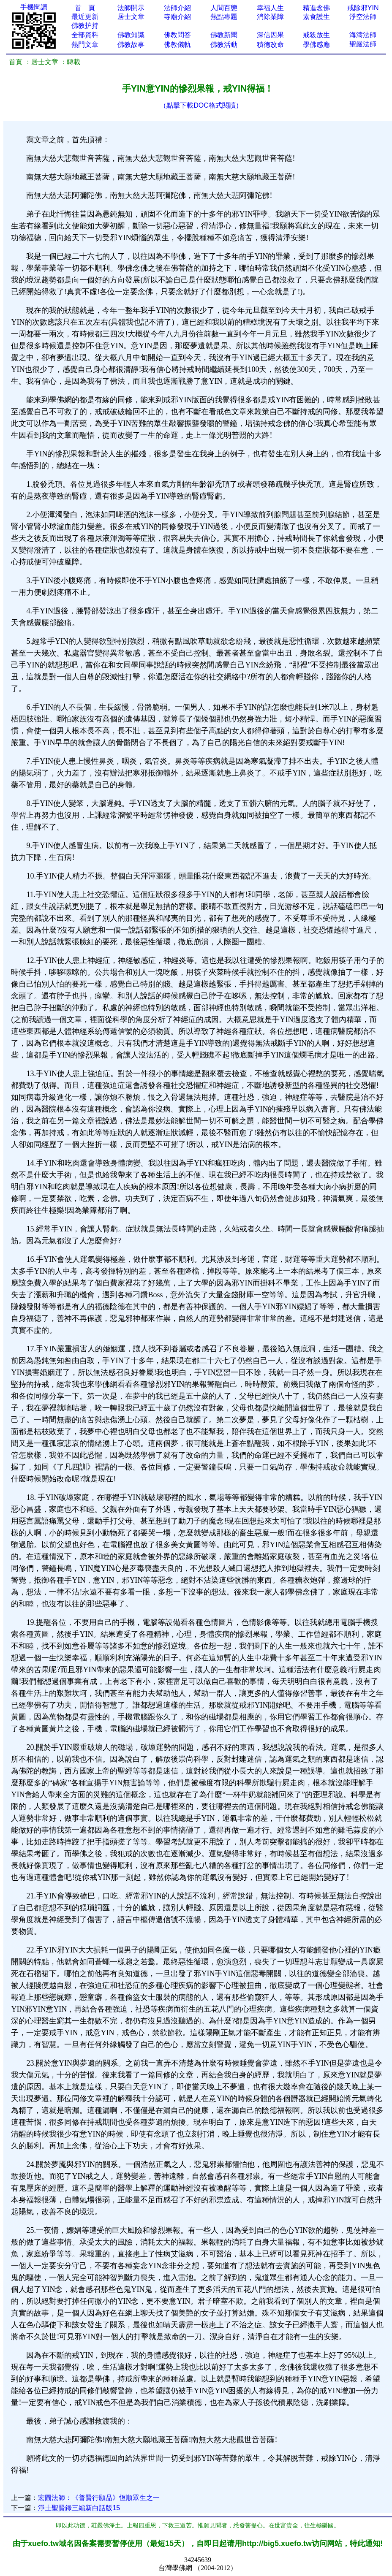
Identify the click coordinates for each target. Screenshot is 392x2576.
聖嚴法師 (362, 44)
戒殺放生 (316, 34)
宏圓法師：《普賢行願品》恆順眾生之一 (99, 2497)
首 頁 (85, 7)
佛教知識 (130, 34)
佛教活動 (223, 44)
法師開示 (130, 7)
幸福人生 (270, 7)
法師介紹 (177, 7)
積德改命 (270, 44)
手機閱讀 (33, 7)
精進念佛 (316, 7)
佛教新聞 (223, 34)
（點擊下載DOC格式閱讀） (201, 105)
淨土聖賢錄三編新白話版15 (79, 2507)
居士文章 (130, 16)
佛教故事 (130, 44)
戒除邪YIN (363, 7)
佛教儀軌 (177, 44)
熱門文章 (84, 44)
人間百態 (223, 7)
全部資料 (84, 34)
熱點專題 (223, 16)
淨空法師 (362, 16)
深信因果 (270, 34)
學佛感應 (316, 44)
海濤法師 (362, 34)
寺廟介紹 (177, 16)
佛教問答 (177, 34)
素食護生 (316, 16)
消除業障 (270, 16)
